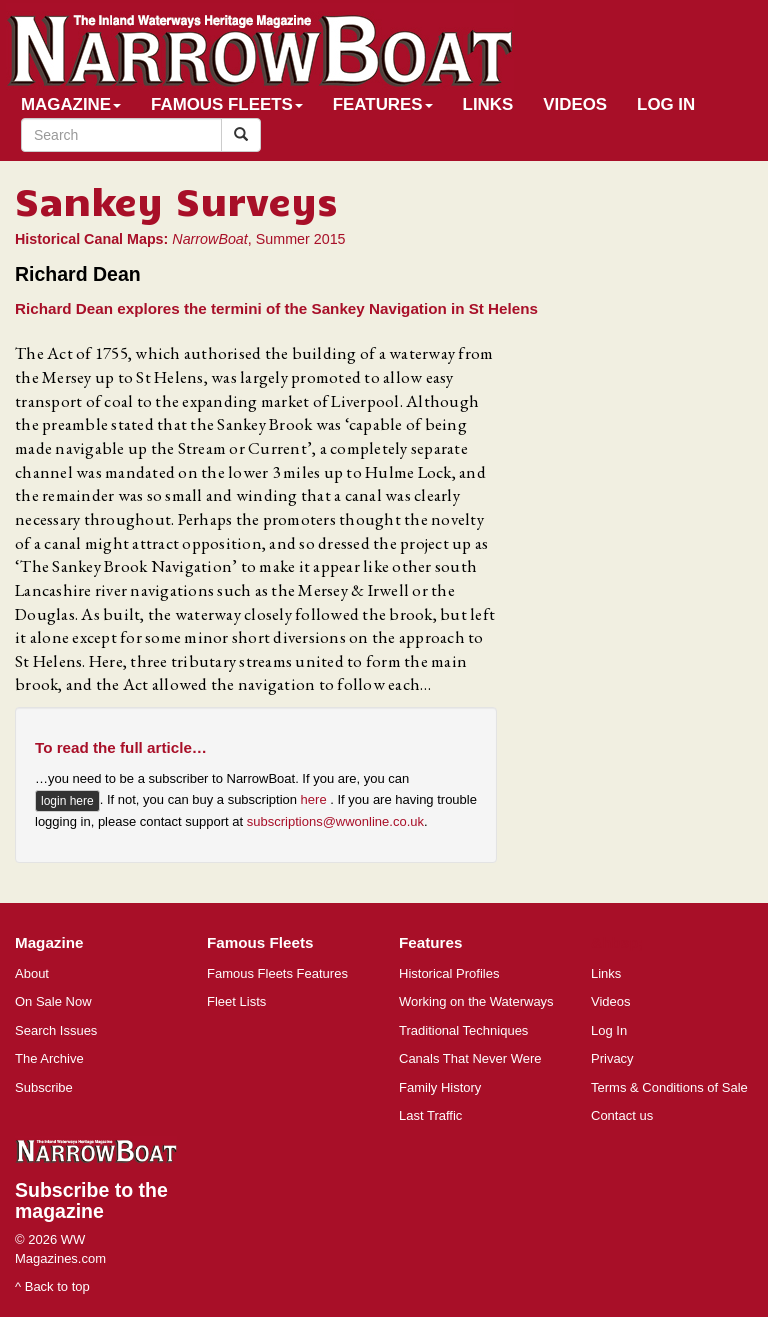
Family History (440, 1087)
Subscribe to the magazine (91, 1200)
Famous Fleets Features (277, 973)
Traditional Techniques (463, 1030)
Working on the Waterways (476, 1001)
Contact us (622, 1115)
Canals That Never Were (470, 1058)
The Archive (49, 1058)
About (32, 973)
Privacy (612, 1058)
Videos (575, 104)
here (316, 799)
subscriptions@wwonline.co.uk (335, 821)
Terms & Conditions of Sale (669, 1087)
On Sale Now (53, 1001)
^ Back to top (52, 1286)
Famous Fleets (227, 104)
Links (488, 104)
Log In (666, 104)
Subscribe (44, 1087)
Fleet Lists (236, 1001)
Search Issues (56, 1030)
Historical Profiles (449, 973)
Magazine (71, 104)
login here (67, 801)
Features (383, 104)
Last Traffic (430, 1115)
